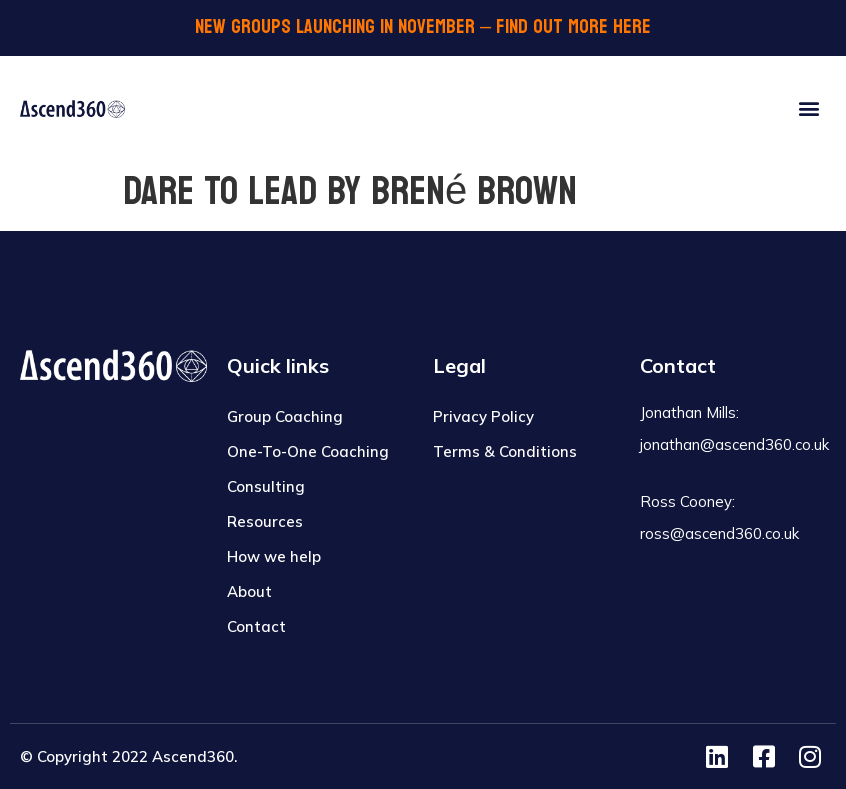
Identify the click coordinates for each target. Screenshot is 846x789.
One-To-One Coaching (308, 451)
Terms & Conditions (505, 451)
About (249, 591)
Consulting (266, 486)
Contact (256, 626)
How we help (274, 556)
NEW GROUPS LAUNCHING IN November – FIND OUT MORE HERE (423, 27)
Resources (265, 521)
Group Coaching (285, 416)
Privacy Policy (483, 416)
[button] (809, 107)
